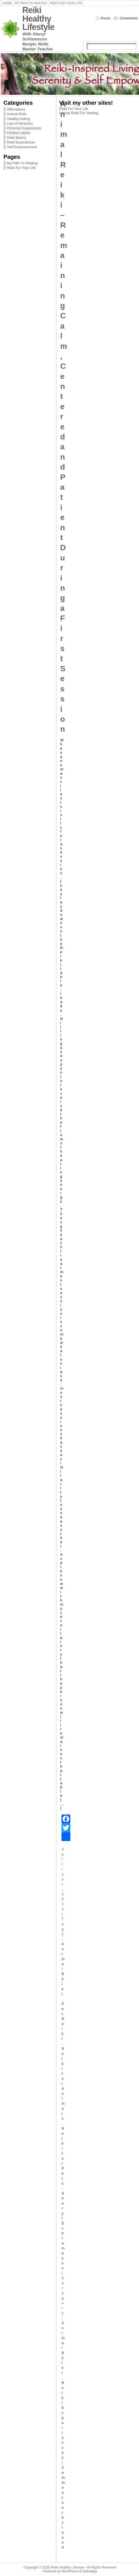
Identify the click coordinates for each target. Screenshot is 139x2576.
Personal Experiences (24, 128)
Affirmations (16, 109)
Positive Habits (18, 133)
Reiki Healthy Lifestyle (38, 18)
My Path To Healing (22, 163)
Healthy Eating (18, 119)
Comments (128, 18)
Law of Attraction (20, 123)
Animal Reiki (17, 114)
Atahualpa (89, 2571)
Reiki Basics (16, 137)
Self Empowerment (22, 147)
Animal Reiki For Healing (78, 113)
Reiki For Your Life (21, 168)
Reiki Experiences (21, 142)
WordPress (69, 2571)
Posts (106, 18)
